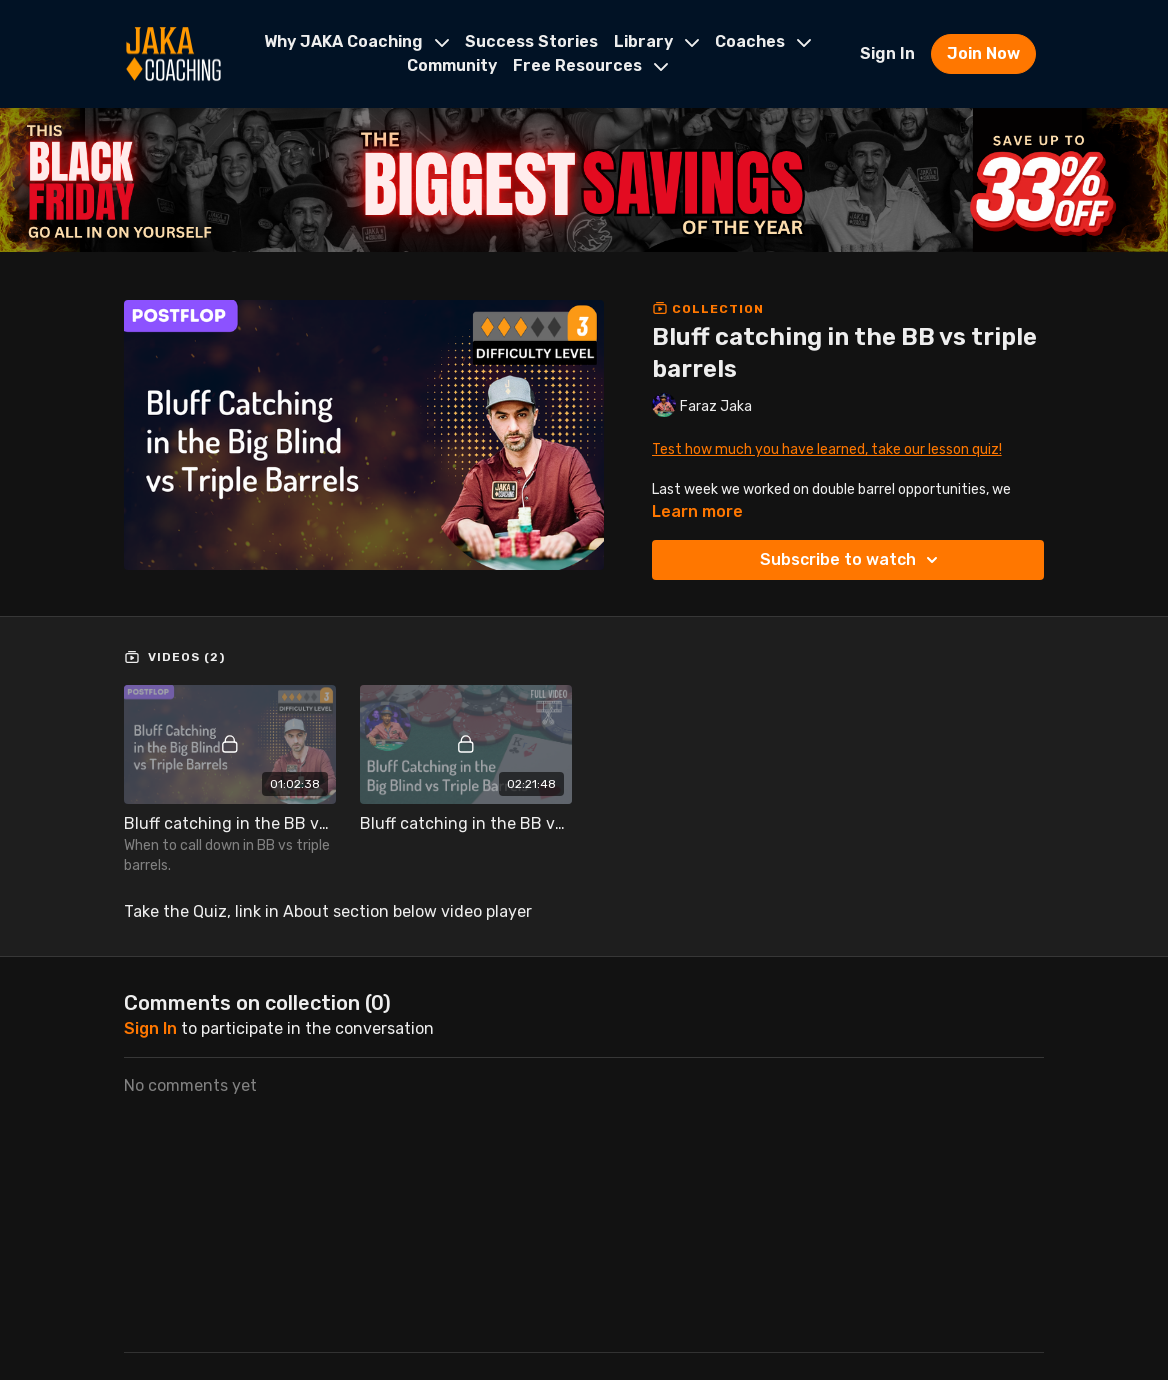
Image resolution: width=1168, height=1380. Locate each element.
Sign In (887, 53)
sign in (150, 1028)
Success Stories (531, 41)
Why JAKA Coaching (356, 41)
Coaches (763, 41)
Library (656, 41)
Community (452, 65)
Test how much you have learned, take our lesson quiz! (827, 449)
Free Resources (590, 65)
